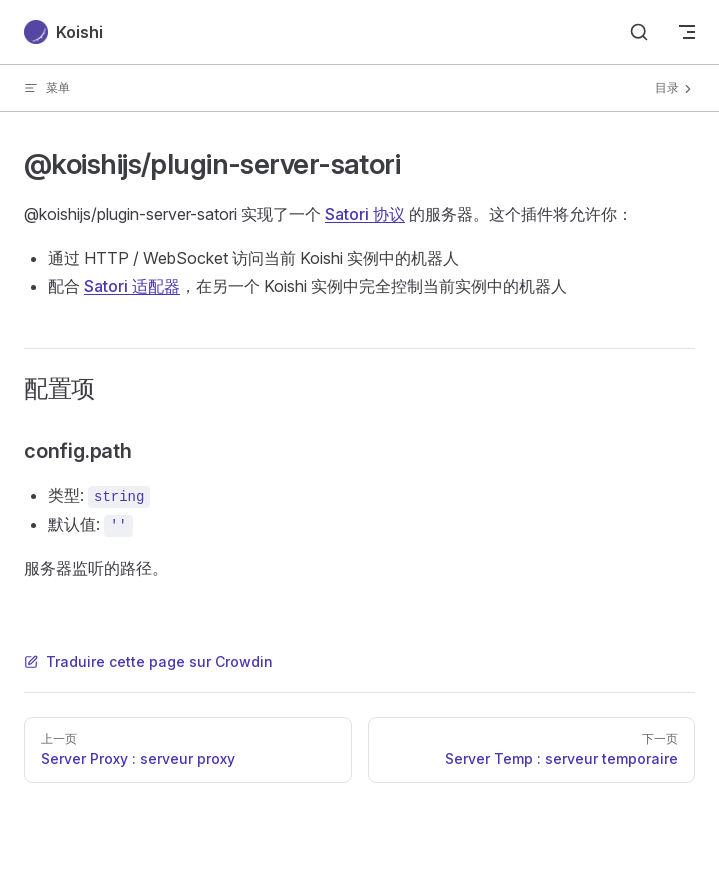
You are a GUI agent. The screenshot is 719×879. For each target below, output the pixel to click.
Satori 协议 (365, 214)
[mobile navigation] (687, 32)
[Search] (639, 32)
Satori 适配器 (132, 286)
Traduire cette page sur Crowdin (148, 661)
